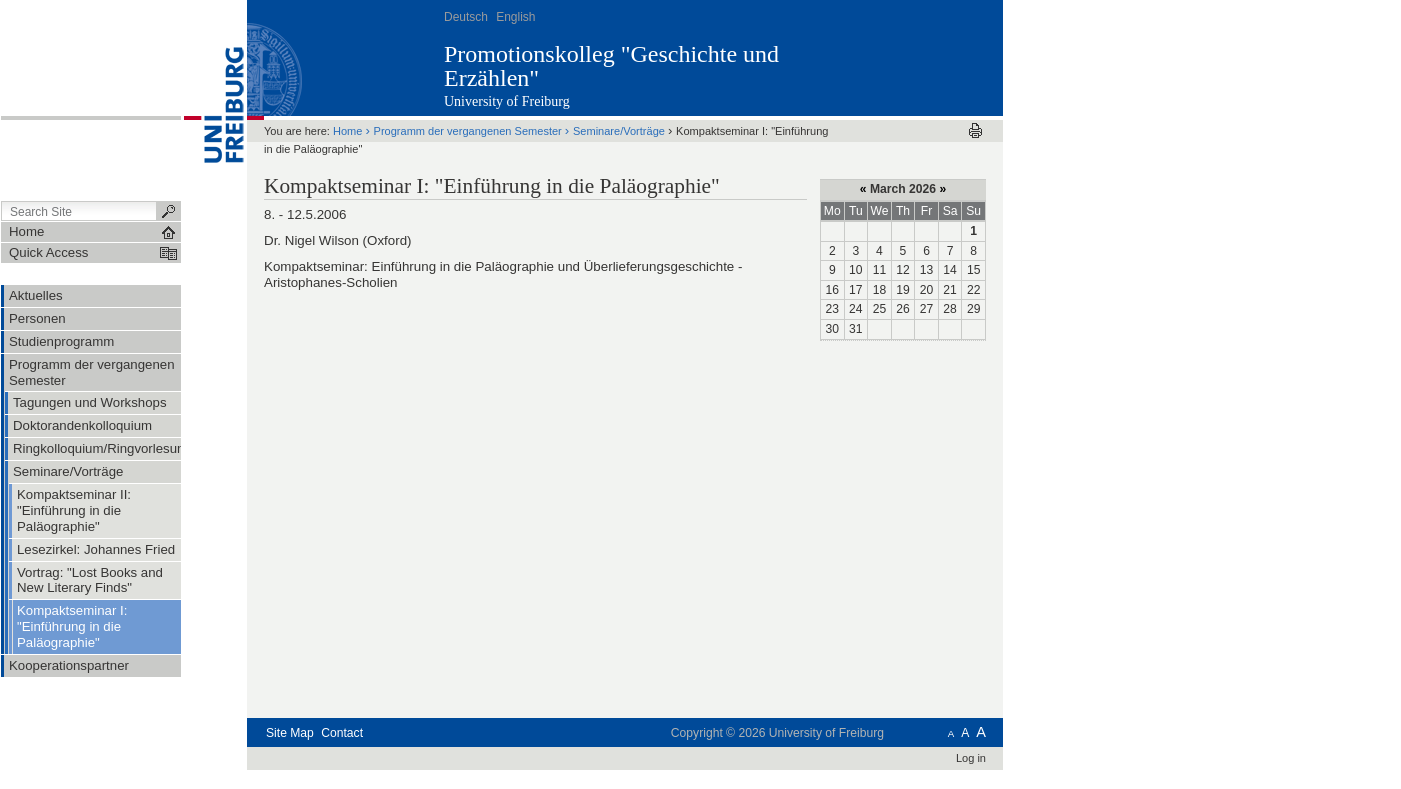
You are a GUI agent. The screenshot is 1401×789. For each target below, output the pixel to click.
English (515, 17)
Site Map (290, 733)
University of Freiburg (507, 101)
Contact (342, 733)
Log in (971, 758)
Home (347, 131)
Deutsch (466, 17)
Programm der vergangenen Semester (468, 131)
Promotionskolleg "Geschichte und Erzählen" (611, 66)
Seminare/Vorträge (619, 131)
